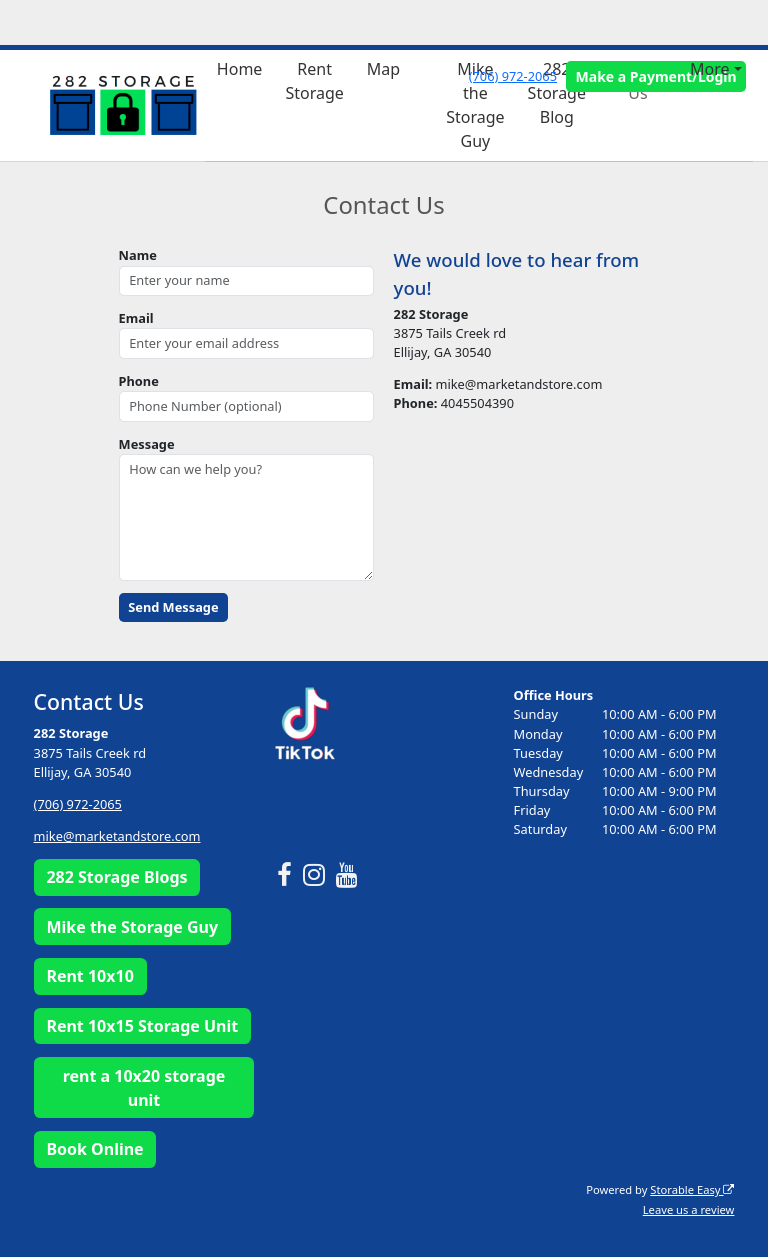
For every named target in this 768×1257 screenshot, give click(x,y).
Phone (139, 381)
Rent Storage (314, 81)
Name (138, 255)
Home (240, 69)
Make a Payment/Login (656, 76)
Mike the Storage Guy (475, 105)
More (710, 69)
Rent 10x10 (89, 976)
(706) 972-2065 (513, 76)
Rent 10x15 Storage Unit (142, 1026)
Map (383, 69)
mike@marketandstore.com (117, 836)
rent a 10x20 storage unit (144, 1088)
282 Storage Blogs (116, 877)
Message (147, 444)
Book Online (94, 1149)
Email (136, 318)
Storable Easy (692, 1189)
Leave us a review (689, 1209)
